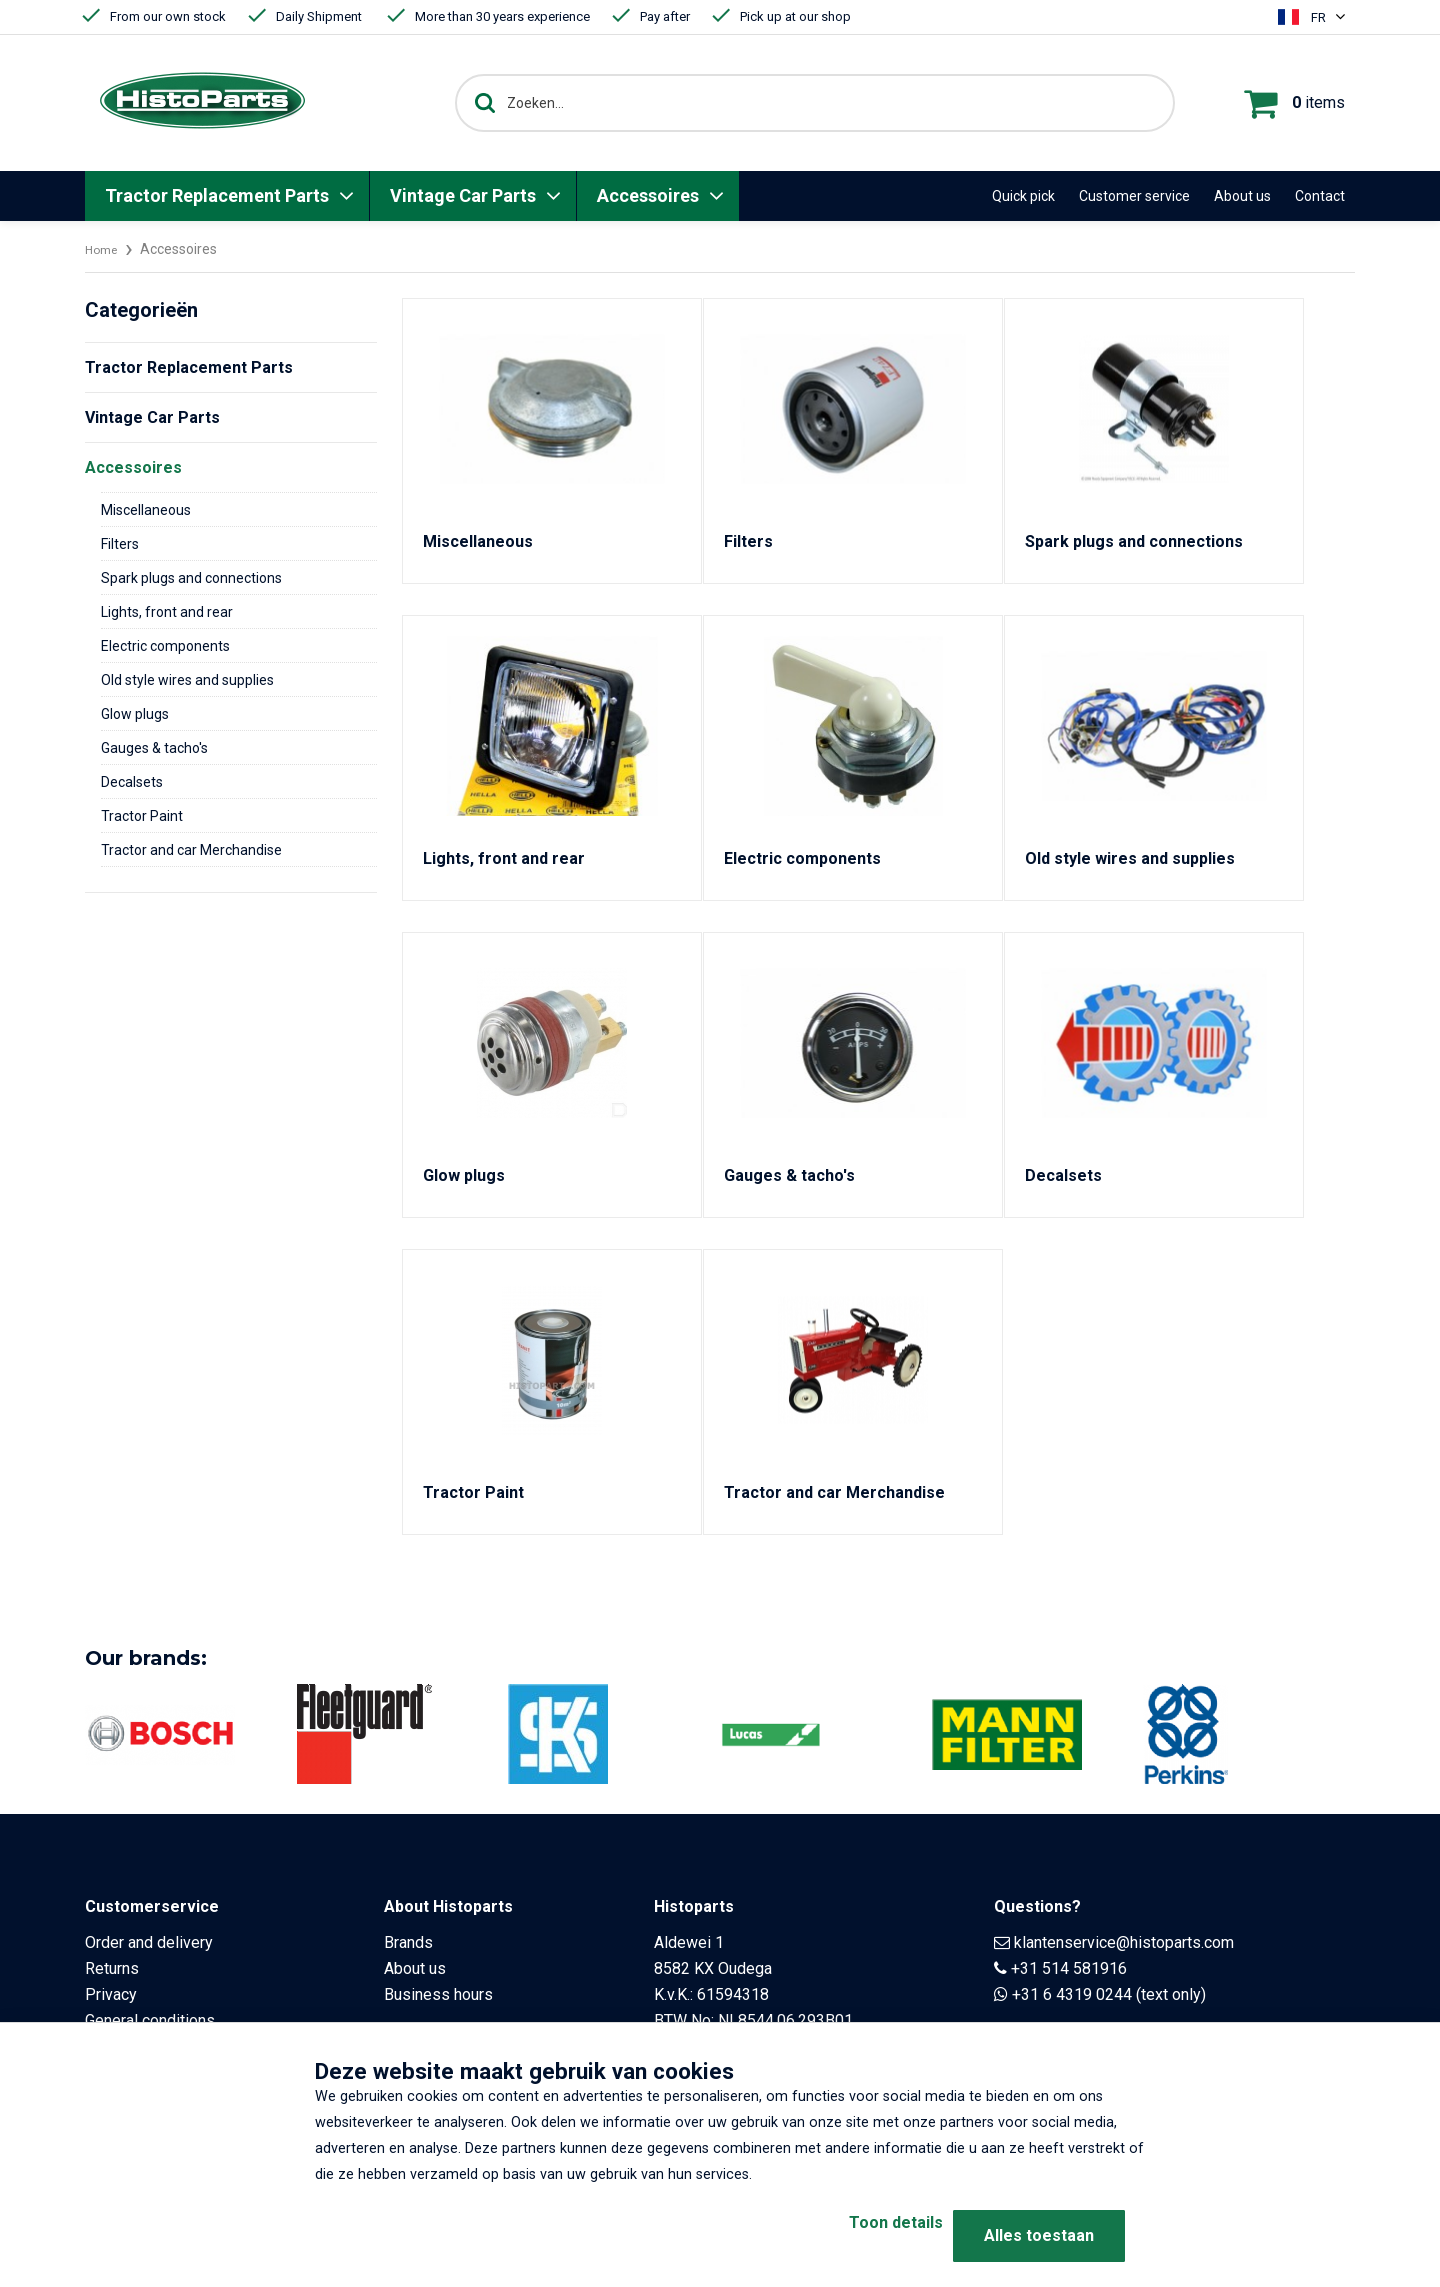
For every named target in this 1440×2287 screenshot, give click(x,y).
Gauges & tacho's (154, 748)
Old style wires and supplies (187, 680)
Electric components (165, 646)
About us (1242, 196)
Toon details (860, 2235)
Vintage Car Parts (463, 195)
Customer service (1134, 196)
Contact (1320, 196)
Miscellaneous (146, 510)
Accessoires (648, 195)
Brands (408, 1942)
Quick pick (1023, 196)
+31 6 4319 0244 (1072, 1994)
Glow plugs (135, 714)
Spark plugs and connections (191, 578)
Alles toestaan (1039, 2235)
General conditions (150, 2020)
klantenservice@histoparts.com (1124, 1942)
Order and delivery (149, 1942)
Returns (112, 1968)
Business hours (438, 1994)
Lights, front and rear (167, 612)
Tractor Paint (142, 816)
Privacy (111, 1994)
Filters (120, 544)
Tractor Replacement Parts (217, 195)
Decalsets (132, 782)
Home (104, 249)
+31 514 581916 (1069, 1968)
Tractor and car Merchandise (191, 850)
